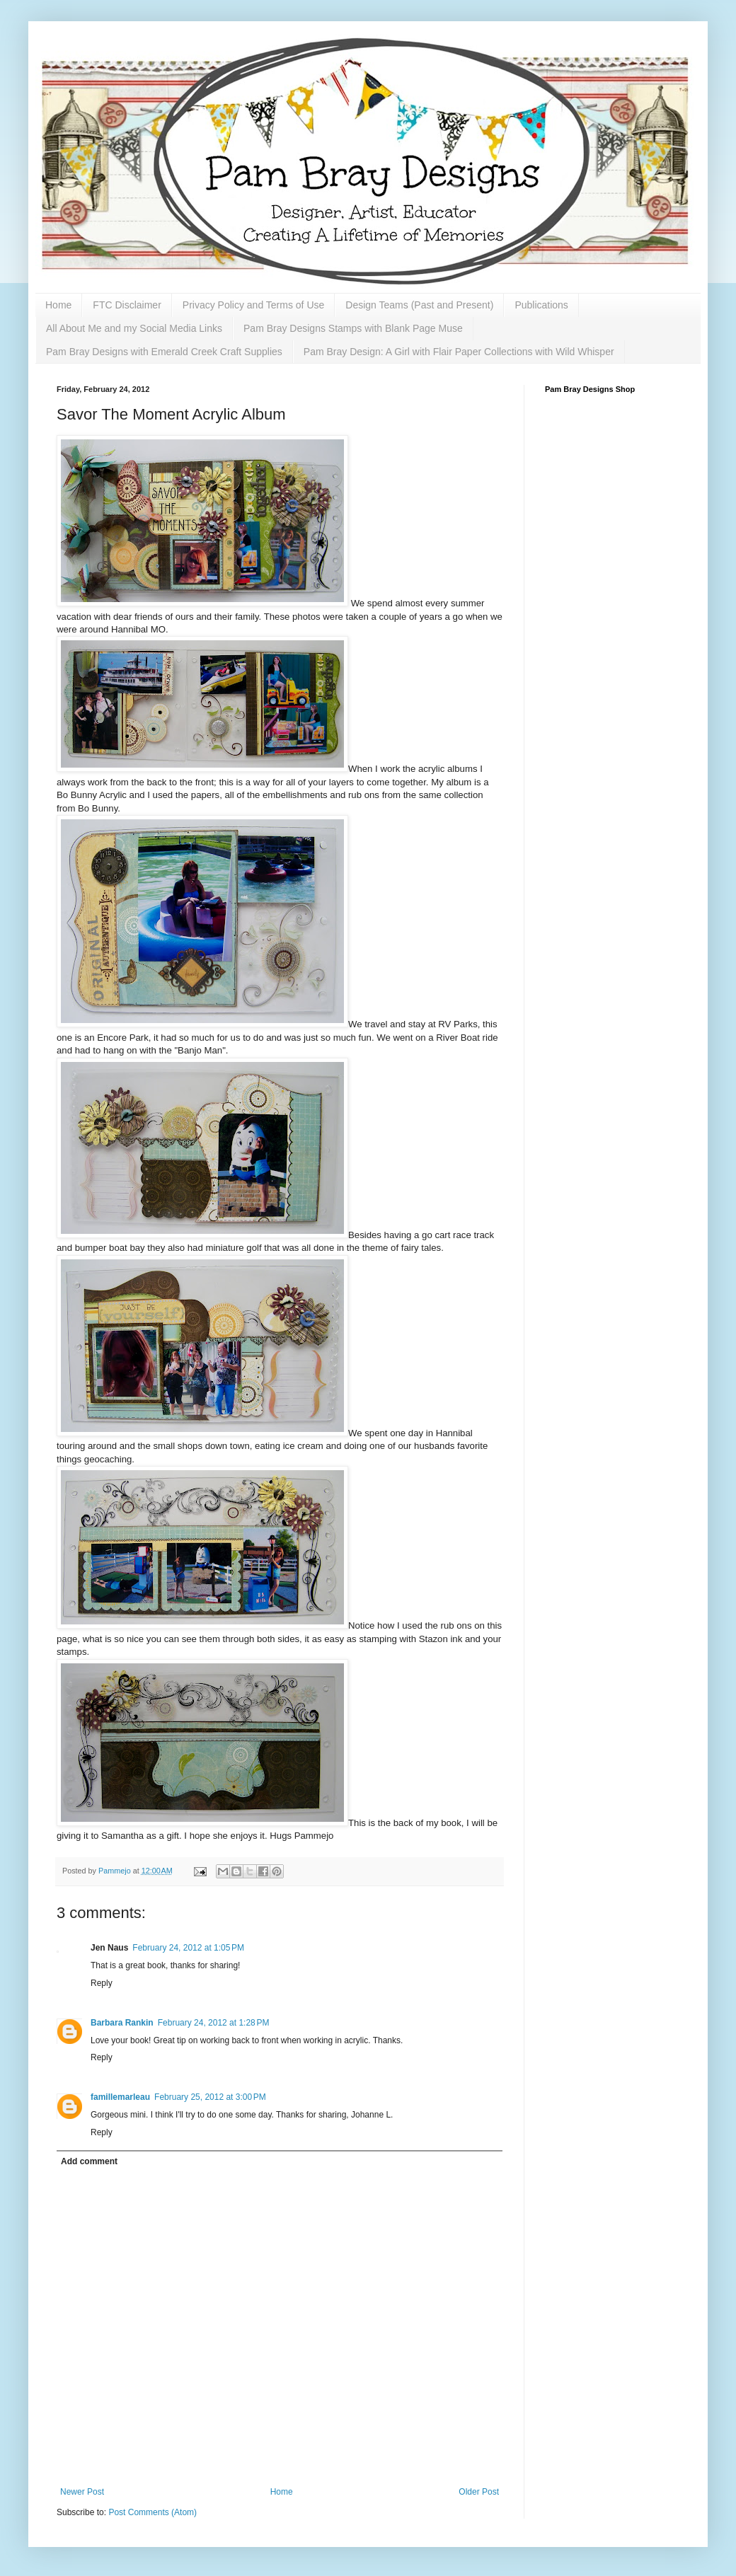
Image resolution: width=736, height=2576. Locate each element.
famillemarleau (120, 2097)
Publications (541, 305)
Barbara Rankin (122, 2023)
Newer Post (82, 2492)
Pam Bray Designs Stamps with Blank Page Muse (353, 328)
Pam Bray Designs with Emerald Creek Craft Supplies (164, 351)
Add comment (89, 2161)
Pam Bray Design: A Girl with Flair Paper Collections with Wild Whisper (459, 351)
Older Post (479, 2492)
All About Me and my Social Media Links (134, 328)
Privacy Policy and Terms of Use (253, 305)
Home (58, 305)
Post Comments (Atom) (152, 2512)
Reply (102, 1983)
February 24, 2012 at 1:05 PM (188, 1948)
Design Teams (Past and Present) (419, 305)
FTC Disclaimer (127, 305)
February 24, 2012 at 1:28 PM (214, 2023)
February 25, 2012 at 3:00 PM (210, 2097)
